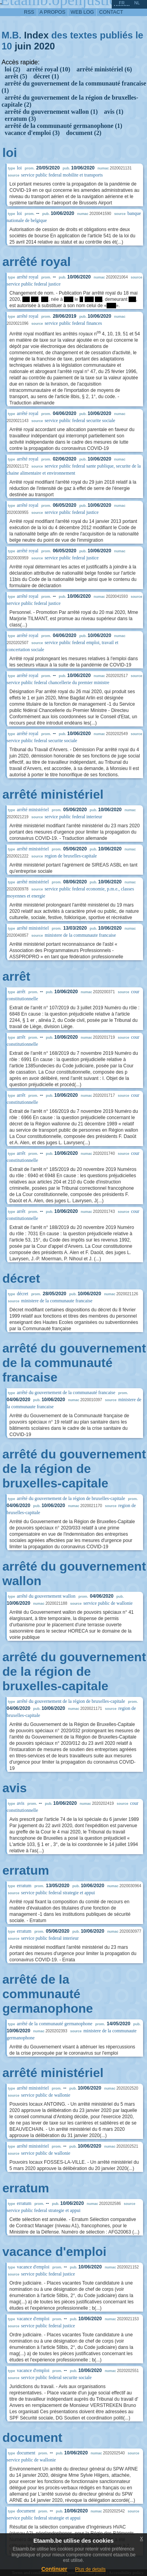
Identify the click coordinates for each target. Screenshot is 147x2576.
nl (137, 2)
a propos (52, 12)
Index (36, 35)
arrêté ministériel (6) (104, 69)
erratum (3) (20, 118)
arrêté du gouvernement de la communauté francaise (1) (74, 87)
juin (23, 46)
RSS (29, 12)
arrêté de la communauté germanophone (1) (63, 125)
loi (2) (12, 69)
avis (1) (113, 111)
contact (111, 12)
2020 (44, 46)
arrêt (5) (16, 76)
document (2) (83, 132)
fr (122, 2)
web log (82, 12)
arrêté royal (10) (49, 69)
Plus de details (90, 2569)
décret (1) (46, 76)
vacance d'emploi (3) (32, 132)
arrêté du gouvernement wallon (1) (51, 111)
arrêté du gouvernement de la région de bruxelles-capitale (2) (70, 101)
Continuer (54, 2569)
